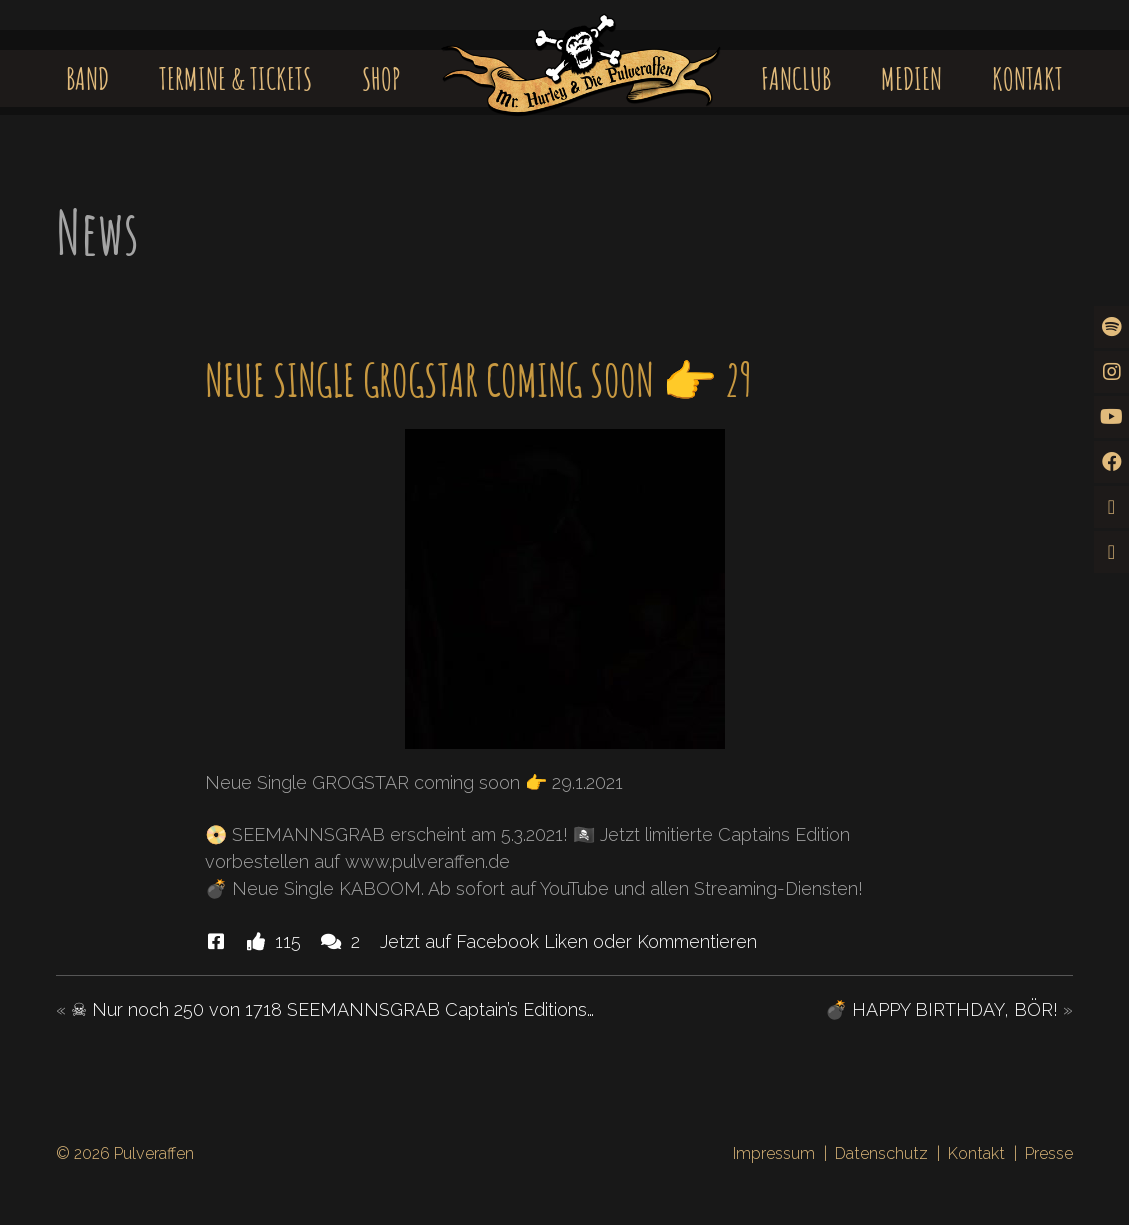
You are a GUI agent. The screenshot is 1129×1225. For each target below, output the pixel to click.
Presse (1049, 1153)
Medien (911, 78)
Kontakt (1027, 78)
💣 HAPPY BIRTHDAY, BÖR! (941, 1009)
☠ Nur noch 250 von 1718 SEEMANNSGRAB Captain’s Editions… (332, 1009)
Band (87, 78)
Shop (381, 78)
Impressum (774, 1153)
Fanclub (796, 78)
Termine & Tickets (235, 78)
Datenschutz (881, 1153)
